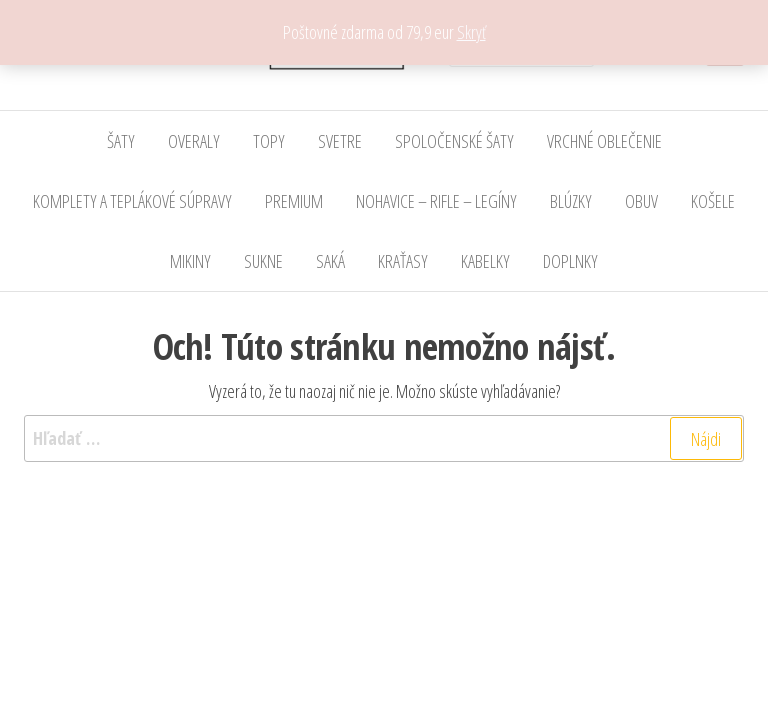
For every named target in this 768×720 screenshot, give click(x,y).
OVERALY (194, 141)
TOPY (269, 141)
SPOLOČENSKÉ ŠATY (454, 141)
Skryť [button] (471, 32)
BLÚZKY (571, 201)
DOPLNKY (570, 261)
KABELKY (485, 261)
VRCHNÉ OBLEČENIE (604, 141)
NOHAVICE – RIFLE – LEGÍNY (436, 201)
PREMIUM (294, 201)
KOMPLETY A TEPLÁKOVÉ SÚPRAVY (132, 201)
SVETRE (340, 141)
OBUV (641, 201)
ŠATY (121, 141)
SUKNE (263, 261)
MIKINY (190, 261)
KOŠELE (713, 201)
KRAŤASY (403, 261)
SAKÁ (330, 261)
